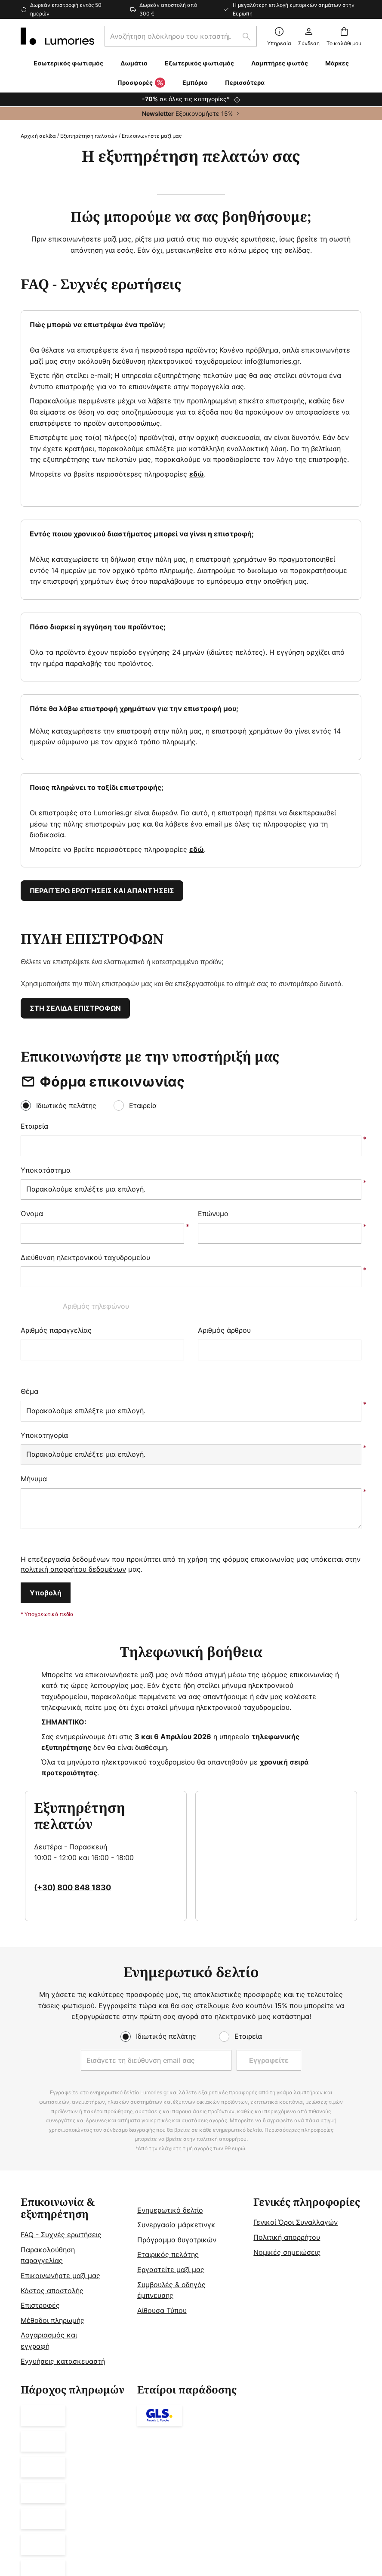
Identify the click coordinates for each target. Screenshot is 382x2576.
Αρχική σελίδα (38, 135)
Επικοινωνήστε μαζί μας (60, 2112)
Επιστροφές (40, 2141)
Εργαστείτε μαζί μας (170, 2106)
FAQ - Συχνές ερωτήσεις (61, 2071)
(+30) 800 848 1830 (72, 1718)
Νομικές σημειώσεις (286, 2088)
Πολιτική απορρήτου (286, 2073)
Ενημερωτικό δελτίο (170, 2046)
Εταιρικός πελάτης (168, 2091)
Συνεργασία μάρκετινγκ (176, 2061)
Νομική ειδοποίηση (125, 2465)
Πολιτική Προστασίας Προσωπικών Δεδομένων (280, 2465)
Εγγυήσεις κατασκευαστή (63, 2197)
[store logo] (57, 36)
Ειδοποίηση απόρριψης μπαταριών (193, 2477)
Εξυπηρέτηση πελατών (88, 135)
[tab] (75, 2117)
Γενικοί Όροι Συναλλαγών (295, 2058)
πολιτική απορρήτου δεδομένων (73, 1400)
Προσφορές (141, 83)
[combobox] (180, 36)
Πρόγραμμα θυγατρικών (176, 2076)
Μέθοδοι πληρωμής (52, 2156)
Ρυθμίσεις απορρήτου (69, 2465)
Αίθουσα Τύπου (162, 2146)
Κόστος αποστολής (52, 2126)
